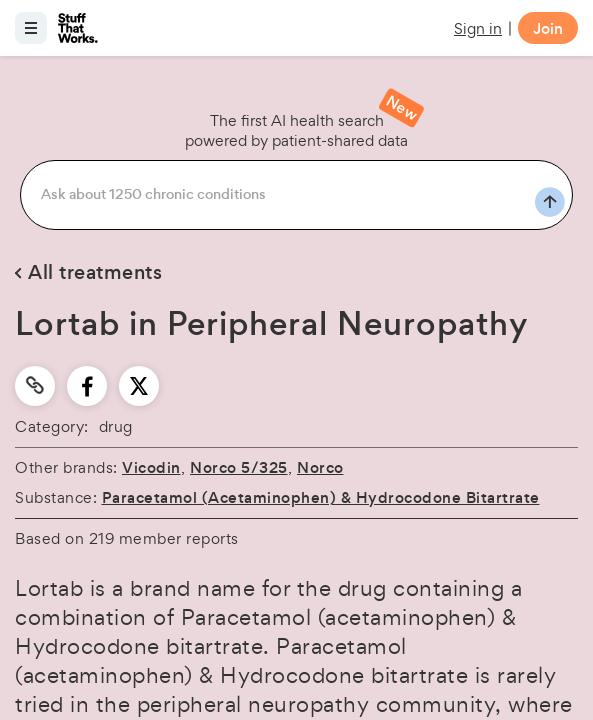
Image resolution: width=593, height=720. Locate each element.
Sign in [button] (478, 28)
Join (548, 28)
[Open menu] (31, 28)
